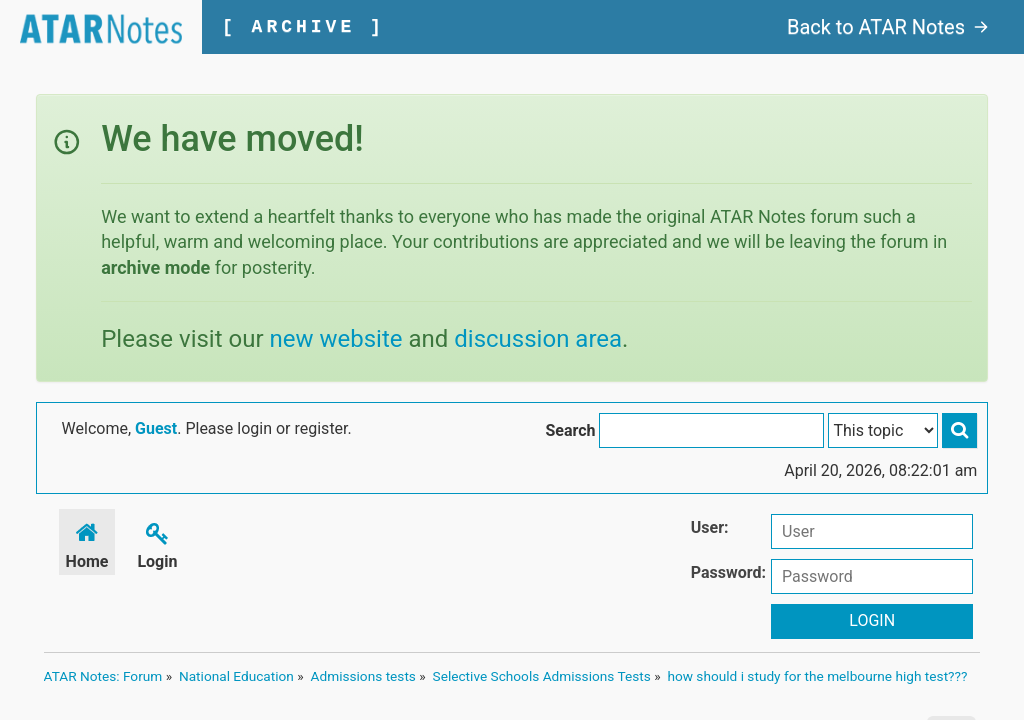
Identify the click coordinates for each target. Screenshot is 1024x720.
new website (336, 339)
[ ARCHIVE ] (303, 27)
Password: (728, 572)
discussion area (538, 339)
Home (87, 542)
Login (157, 542)
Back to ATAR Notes (888, 27)
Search (570, 430)
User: (710, 527)
